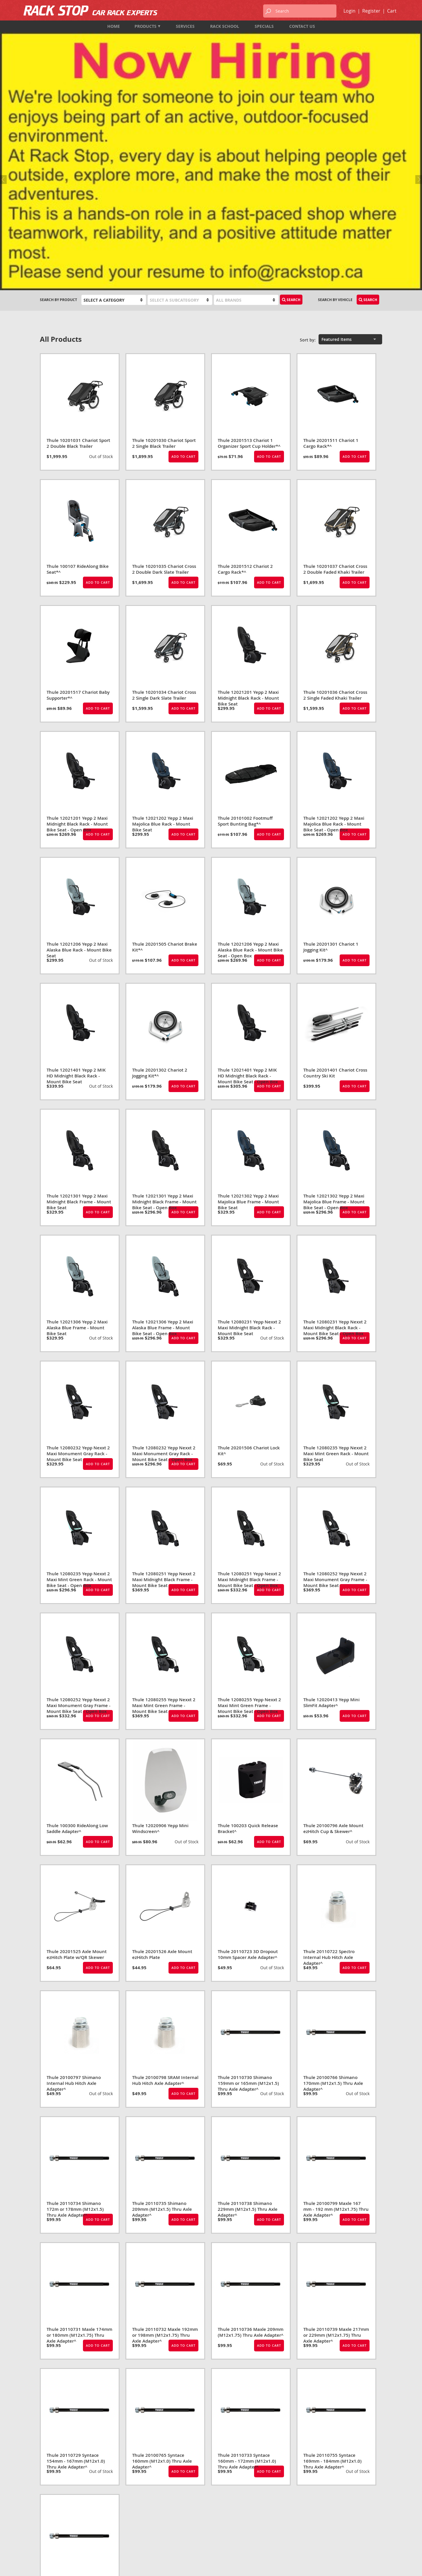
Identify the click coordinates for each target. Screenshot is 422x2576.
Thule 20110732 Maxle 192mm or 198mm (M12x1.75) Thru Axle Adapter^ (165, 2141)
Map (44, 2536)
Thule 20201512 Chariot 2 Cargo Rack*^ (245, 375)
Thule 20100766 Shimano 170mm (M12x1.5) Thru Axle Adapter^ (333, 1889)
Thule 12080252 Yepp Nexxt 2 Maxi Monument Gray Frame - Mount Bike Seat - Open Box (78, 1512)
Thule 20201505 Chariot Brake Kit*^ (164, 753)
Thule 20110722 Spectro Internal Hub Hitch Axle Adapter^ (329, 1763)
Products (147, 26)
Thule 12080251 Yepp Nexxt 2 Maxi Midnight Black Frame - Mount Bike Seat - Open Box (249, 1386)
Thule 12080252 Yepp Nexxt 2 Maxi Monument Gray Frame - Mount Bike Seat (335, 1386)
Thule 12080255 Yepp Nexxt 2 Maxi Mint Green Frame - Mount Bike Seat (163, 1512)
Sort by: (308, 146)
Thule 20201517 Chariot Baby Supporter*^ (78, 501)
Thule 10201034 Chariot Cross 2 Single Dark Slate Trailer (164, 501)
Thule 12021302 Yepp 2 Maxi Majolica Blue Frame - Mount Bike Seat (248, 1008)
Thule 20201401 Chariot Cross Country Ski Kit (335, 879)
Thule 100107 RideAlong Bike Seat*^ (78, 375)
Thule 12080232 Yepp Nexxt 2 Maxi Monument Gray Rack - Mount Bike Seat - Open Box (163, 1260)
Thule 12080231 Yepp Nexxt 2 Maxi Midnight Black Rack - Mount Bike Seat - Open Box (335, 1134)
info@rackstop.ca (58, 2529)
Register (371, 11)
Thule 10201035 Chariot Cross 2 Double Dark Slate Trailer (164, 375)
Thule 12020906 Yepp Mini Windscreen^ (160, 1635)
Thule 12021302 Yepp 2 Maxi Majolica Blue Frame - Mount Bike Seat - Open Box (334, 1008)
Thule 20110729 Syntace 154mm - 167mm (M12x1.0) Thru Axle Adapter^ (76, 2267)
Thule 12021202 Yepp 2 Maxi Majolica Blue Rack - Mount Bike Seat (162, 630)
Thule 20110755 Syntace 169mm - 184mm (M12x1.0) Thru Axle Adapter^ (332, 2267)
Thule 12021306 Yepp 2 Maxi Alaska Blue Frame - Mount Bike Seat (77, 1134)
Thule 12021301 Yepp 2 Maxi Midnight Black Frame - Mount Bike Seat (79, 1008)
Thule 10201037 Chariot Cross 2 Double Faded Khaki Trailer (335, 375)
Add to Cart (183, 262)
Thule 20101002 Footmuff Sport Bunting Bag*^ (245, 627)
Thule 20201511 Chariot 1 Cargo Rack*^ (330, 249)
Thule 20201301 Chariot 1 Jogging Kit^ (330, 753)
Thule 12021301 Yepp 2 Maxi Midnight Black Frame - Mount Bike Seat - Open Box (164, 1008)
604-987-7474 (51, 2513)
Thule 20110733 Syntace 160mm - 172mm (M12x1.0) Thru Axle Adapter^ (247, 2267)
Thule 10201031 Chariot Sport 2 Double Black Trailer (78, 249)
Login (349, 11)
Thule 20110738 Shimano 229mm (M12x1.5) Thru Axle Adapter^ (248, 2015)
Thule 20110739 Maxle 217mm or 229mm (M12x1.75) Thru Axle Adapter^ (336, 2141)
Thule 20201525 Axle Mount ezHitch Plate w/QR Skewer (77, 1761)
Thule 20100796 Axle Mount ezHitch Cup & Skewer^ (333, 1635)
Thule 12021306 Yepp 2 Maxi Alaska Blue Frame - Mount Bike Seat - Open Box (162, 1134)
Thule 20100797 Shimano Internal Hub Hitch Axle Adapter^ (74, 1889)
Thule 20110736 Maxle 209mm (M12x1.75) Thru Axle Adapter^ (250, 2138)
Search (291, 105)
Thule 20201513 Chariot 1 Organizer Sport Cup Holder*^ (249, 249)
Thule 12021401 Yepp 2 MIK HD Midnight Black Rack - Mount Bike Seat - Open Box (248, 882)
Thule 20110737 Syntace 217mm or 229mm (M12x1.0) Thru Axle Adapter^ (77, 2393)
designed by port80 (366, 2566)
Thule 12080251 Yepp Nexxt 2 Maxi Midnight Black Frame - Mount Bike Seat (163, 1386)
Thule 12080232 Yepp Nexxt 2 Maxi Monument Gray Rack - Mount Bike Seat (78, 1260)
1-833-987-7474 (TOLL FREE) (64, 2521)
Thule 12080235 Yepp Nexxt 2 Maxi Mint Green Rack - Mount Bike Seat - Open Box (79, 1386)
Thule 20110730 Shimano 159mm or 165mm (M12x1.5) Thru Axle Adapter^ (248, 1889)
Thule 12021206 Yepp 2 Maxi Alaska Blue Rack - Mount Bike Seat (79, 756)
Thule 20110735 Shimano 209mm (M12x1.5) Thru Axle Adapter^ (162, 2015)
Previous (4, 63)
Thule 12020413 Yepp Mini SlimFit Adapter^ (331, 1509)
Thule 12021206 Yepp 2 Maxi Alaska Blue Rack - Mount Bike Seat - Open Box (250, 756)
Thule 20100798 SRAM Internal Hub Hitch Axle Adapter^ (165, 1886)
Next (417, 63)
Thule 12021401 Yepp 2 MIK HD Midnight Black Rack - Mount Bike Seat (76, 882)
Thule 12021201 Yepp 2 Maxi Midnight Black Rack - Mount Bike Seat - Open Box (77, 630)
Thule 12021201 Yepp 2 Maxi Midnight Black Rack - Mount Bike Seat (248, 504)
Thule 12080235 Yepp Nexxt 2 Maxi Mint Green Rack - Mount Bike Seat (336, 1260)
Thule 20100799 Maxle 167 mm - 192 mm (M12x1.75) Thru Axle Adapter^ (336, 2015)
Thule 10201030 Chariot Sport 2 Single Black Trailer (164, 249)
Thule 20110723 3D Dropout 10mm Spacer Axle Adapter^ (248, 1761)
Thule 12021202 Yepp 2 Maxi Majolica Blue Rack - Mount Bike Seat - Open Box (333, 630)
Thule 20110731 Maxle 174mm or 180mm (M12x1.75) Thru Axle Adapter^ (79, 2141)
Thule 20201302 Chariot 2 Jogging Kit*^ (159, 879)
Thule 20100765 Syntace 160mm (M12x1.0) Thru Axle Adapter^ (162, 2267)
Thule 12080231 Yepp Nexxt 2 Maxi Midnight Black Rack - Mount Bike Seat (249, 1134)
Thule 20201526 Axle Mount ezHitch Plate (162, 1761)
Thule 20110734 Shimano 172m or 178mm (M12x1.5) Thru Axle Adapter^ (75, 2015)
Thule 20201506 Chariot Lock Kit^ (249, 1257)
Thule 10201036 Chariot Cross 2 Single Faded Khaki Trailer (335, 501)
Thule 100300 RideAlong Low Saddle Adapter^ (77, 1635)
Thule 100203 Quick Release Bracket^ (248, 1635)
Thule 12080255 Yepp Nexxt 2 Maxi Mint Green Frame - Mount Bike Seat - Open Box (249, 1512)
